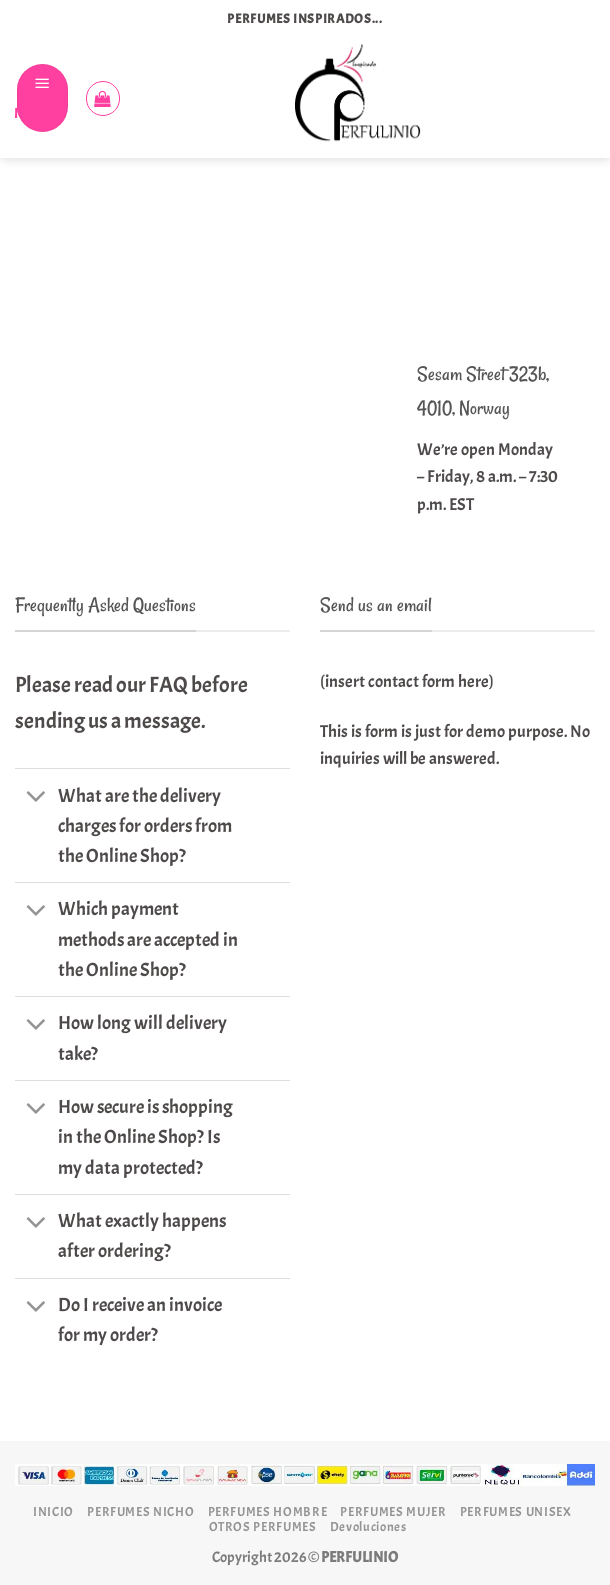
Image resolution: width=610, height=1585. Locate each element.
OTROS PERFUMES (263, 1526)
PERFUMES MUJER (393, 1511)
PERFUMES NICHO (140, 1511)
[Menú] (43, 98)
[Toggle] (36, 798)
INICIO (53, 1511)
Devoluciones (368, 1526)
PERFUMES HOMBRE (268, 1511)
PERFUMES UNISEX (516, 1511)
